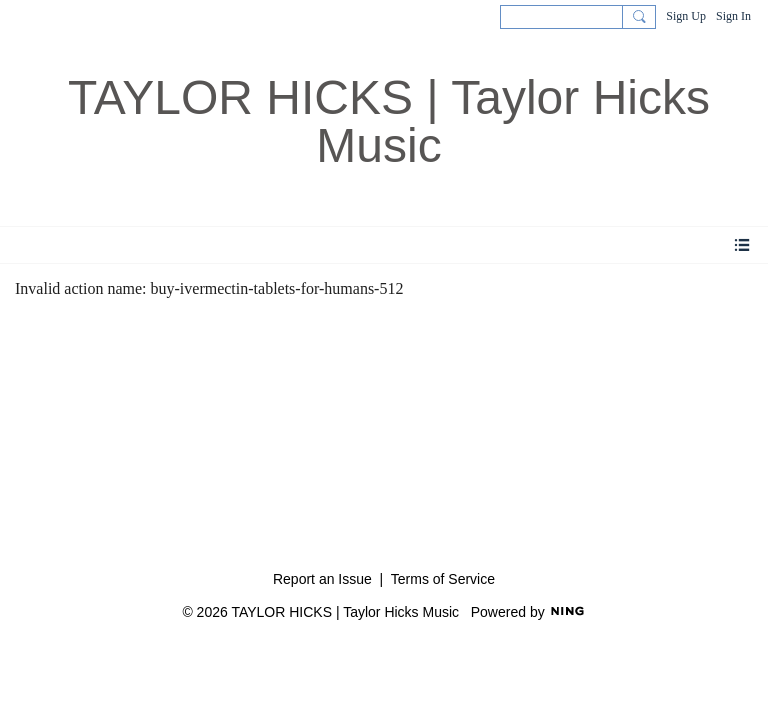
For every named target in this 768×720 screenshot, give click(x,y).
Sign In (733, 16)
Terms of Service (443, 579)
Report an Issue (322, 579)
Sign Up (686, 16)
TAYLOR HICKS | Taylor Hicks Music (389, 121)
